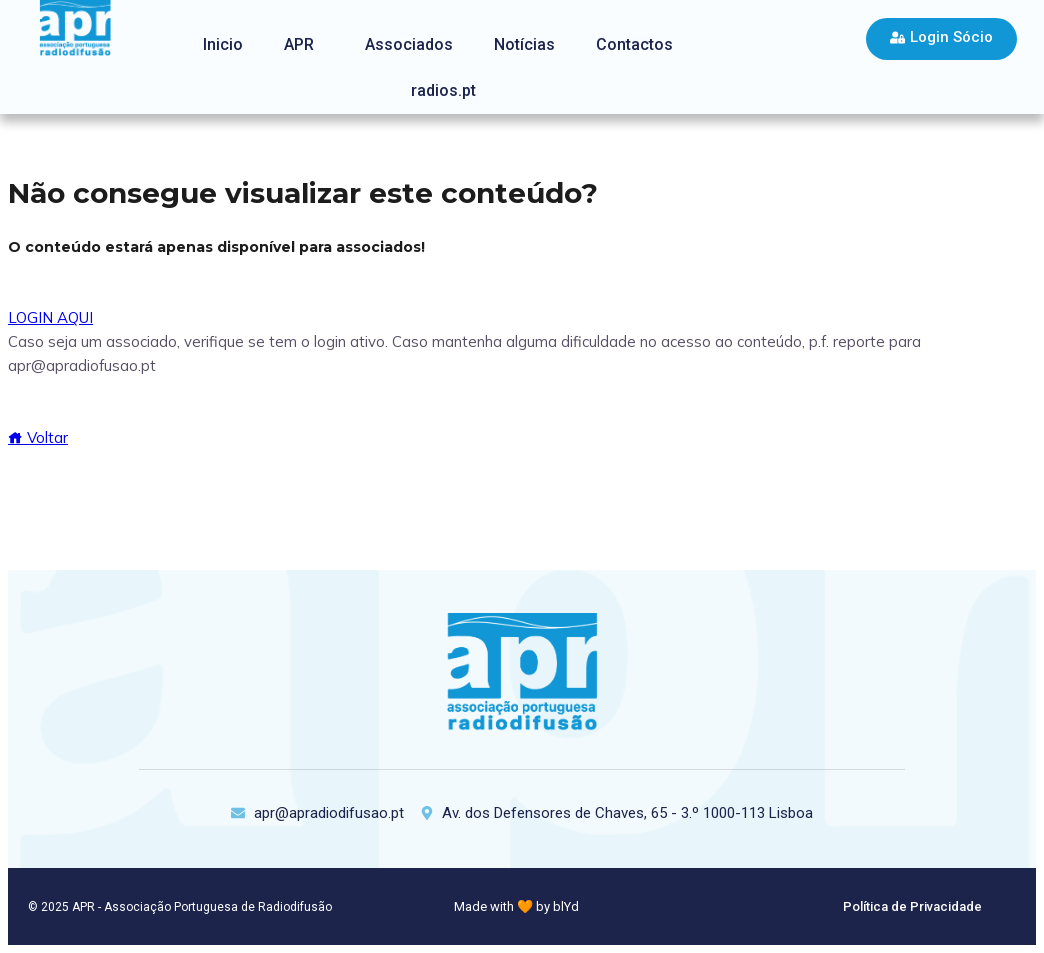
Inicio (223, 44)
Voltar (38, 437)
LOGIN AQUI (50, 317)
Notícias (524, 44)
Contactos (634, 44)
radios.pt (443, 90)
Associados (409, 44)
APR (299, 44)
